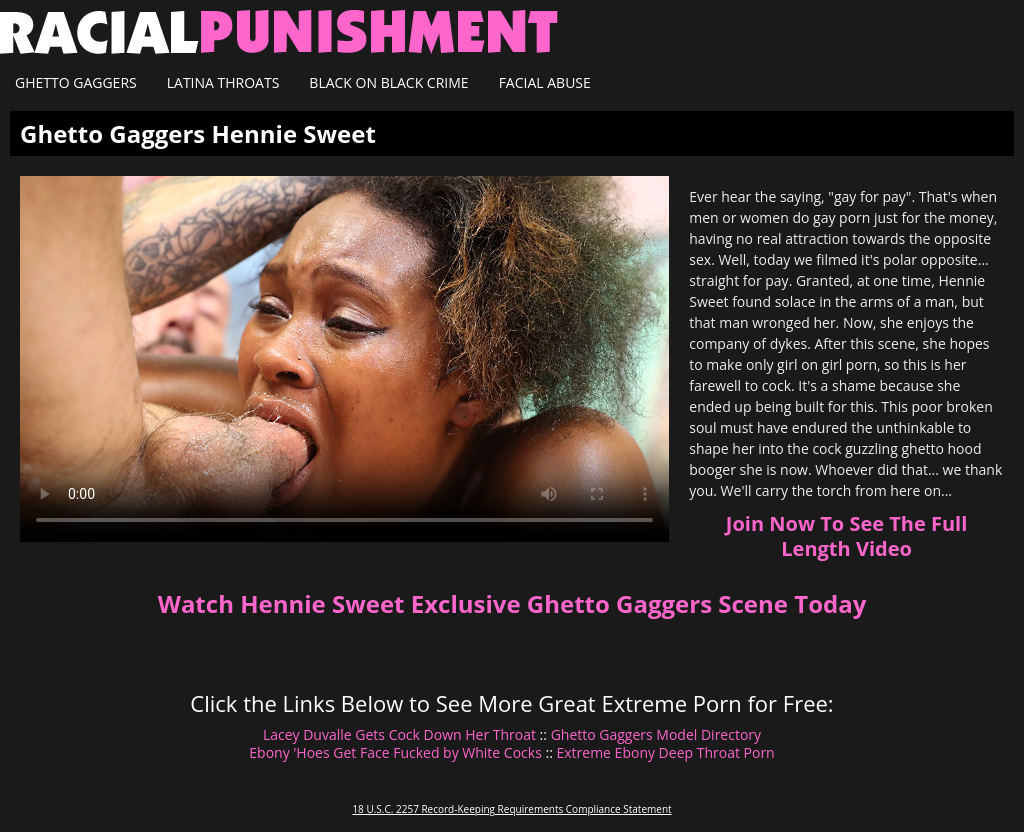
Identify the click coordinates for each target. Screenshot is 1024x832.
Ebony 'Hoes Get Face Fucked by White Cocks (395, 752)
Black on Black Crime (388, 82)
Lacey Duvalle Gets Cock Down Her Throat (399, 734)
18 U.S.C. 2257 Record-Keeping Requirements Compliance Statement (511, 809)
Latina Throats (223, 82)
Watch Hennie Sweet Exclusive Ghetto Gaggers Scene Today (512, 603)
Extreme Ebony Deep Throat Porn (665, 752)
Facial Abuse (545, 82)
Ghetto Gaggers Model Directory (656, 734)
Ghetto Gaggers (76, 82)
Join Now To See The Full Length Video (846, 536)
